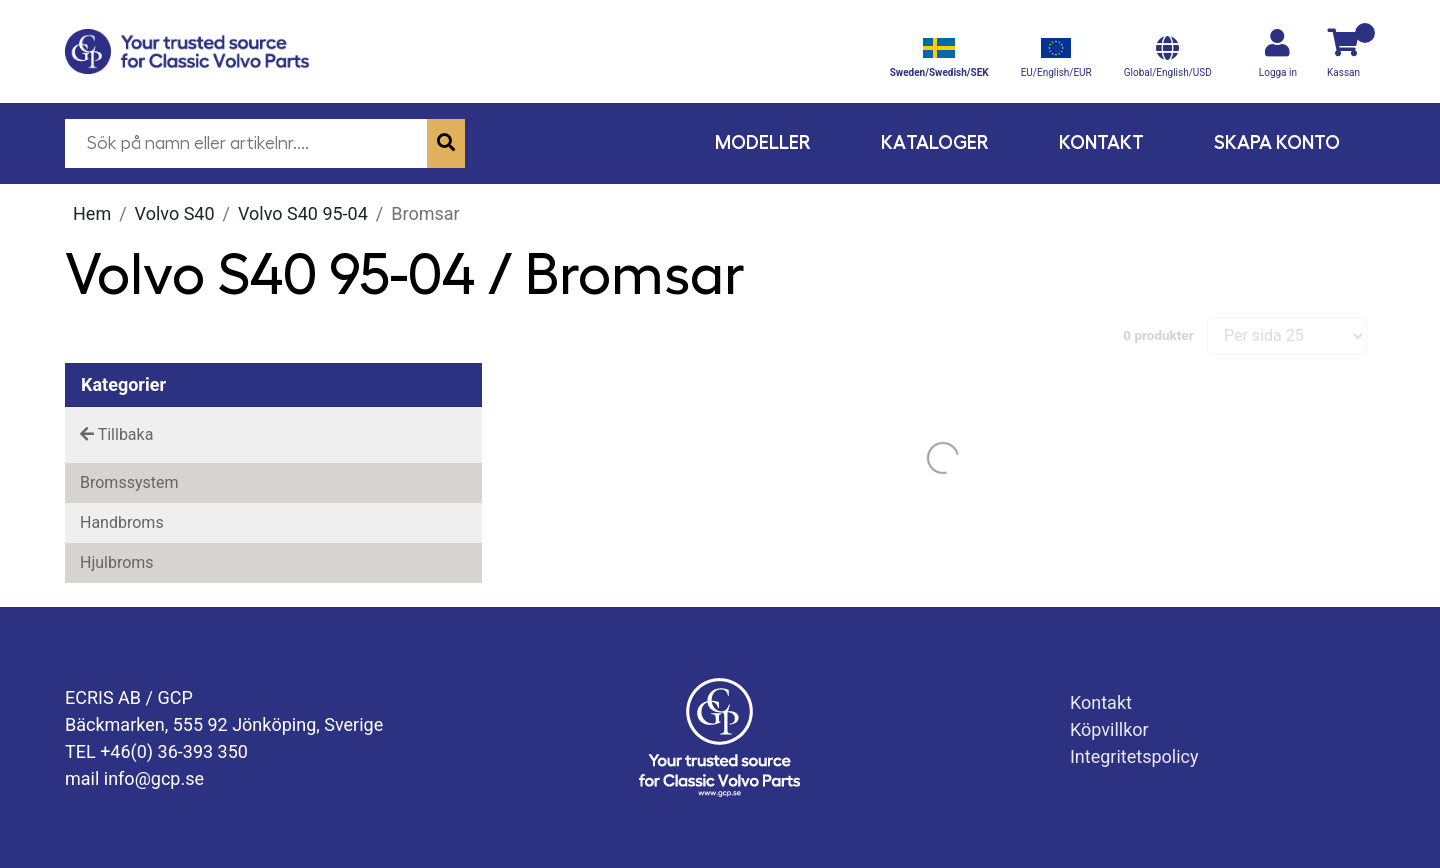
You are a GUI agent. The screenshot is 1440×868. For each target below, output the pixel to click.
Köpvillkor (1109, 729)
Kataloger (935, 142)
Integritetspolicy (1134, 756)
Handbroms (122, 522)
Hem (92, 213)
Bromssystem (129, 482)
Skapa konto (1277, 142)
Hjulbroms (117, 562)
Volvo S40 (175, 213)
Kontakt (1101, 142)
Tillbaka (116, 434)
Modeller (763, 142)
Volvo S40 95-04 (303, 213)
